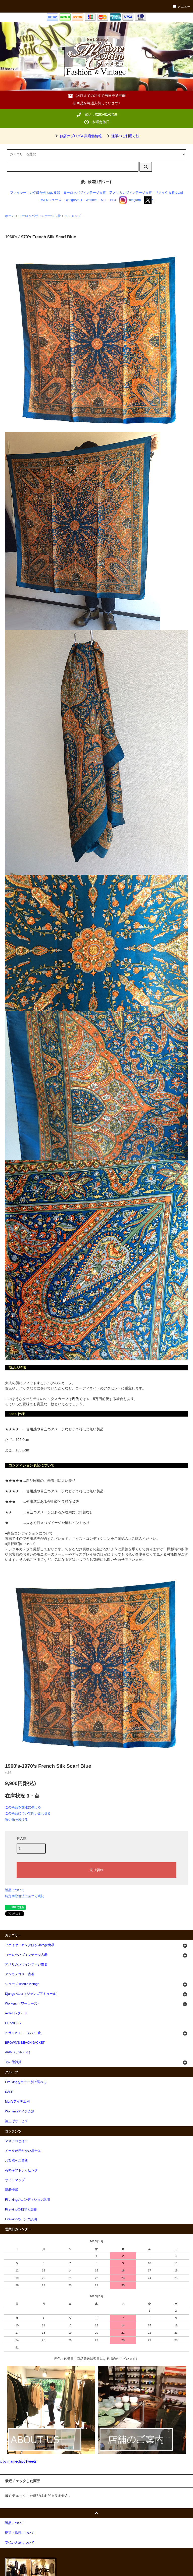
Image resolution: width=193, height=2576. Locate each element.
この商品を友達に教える (23, 1807)
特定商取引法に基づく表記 (24, 1896)
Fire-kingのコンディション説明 (27, 2199)
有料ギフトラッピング (21, 2170)
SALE (9, 2092)
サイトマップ (15, 2180)
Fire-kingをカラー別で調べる (26, 2082)
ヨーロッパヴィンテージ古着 (84, 192)
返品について (15, 1890)
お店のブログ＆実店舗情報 (78, 136)
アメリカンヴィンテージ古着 (130, 192)
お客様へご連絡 (16, 2160)
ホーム (10, 216)
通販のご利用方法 (122, 136)
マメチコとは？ (16, 2141)
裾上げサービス (16, 2121)
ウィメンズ (73, 216)
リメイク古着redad (169, 192)
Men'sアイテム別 (17, 2101)
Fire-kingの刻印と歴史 (21, 2209)
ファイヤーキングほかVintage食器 (35, 192)
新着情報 (11, 2190)
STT (104, 200)
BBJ (113, 200)
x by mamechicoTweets (18, 2461)
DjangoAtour (73, 200)
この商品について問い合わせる (28, 1813)
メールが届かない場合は (23, 2151)
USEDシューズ (50, 200)
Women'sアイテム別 (19, 2111)
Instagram (130, 200)
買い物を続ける (16, 1819)
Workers (92, 200)
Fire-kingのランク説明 (21, 2219)
